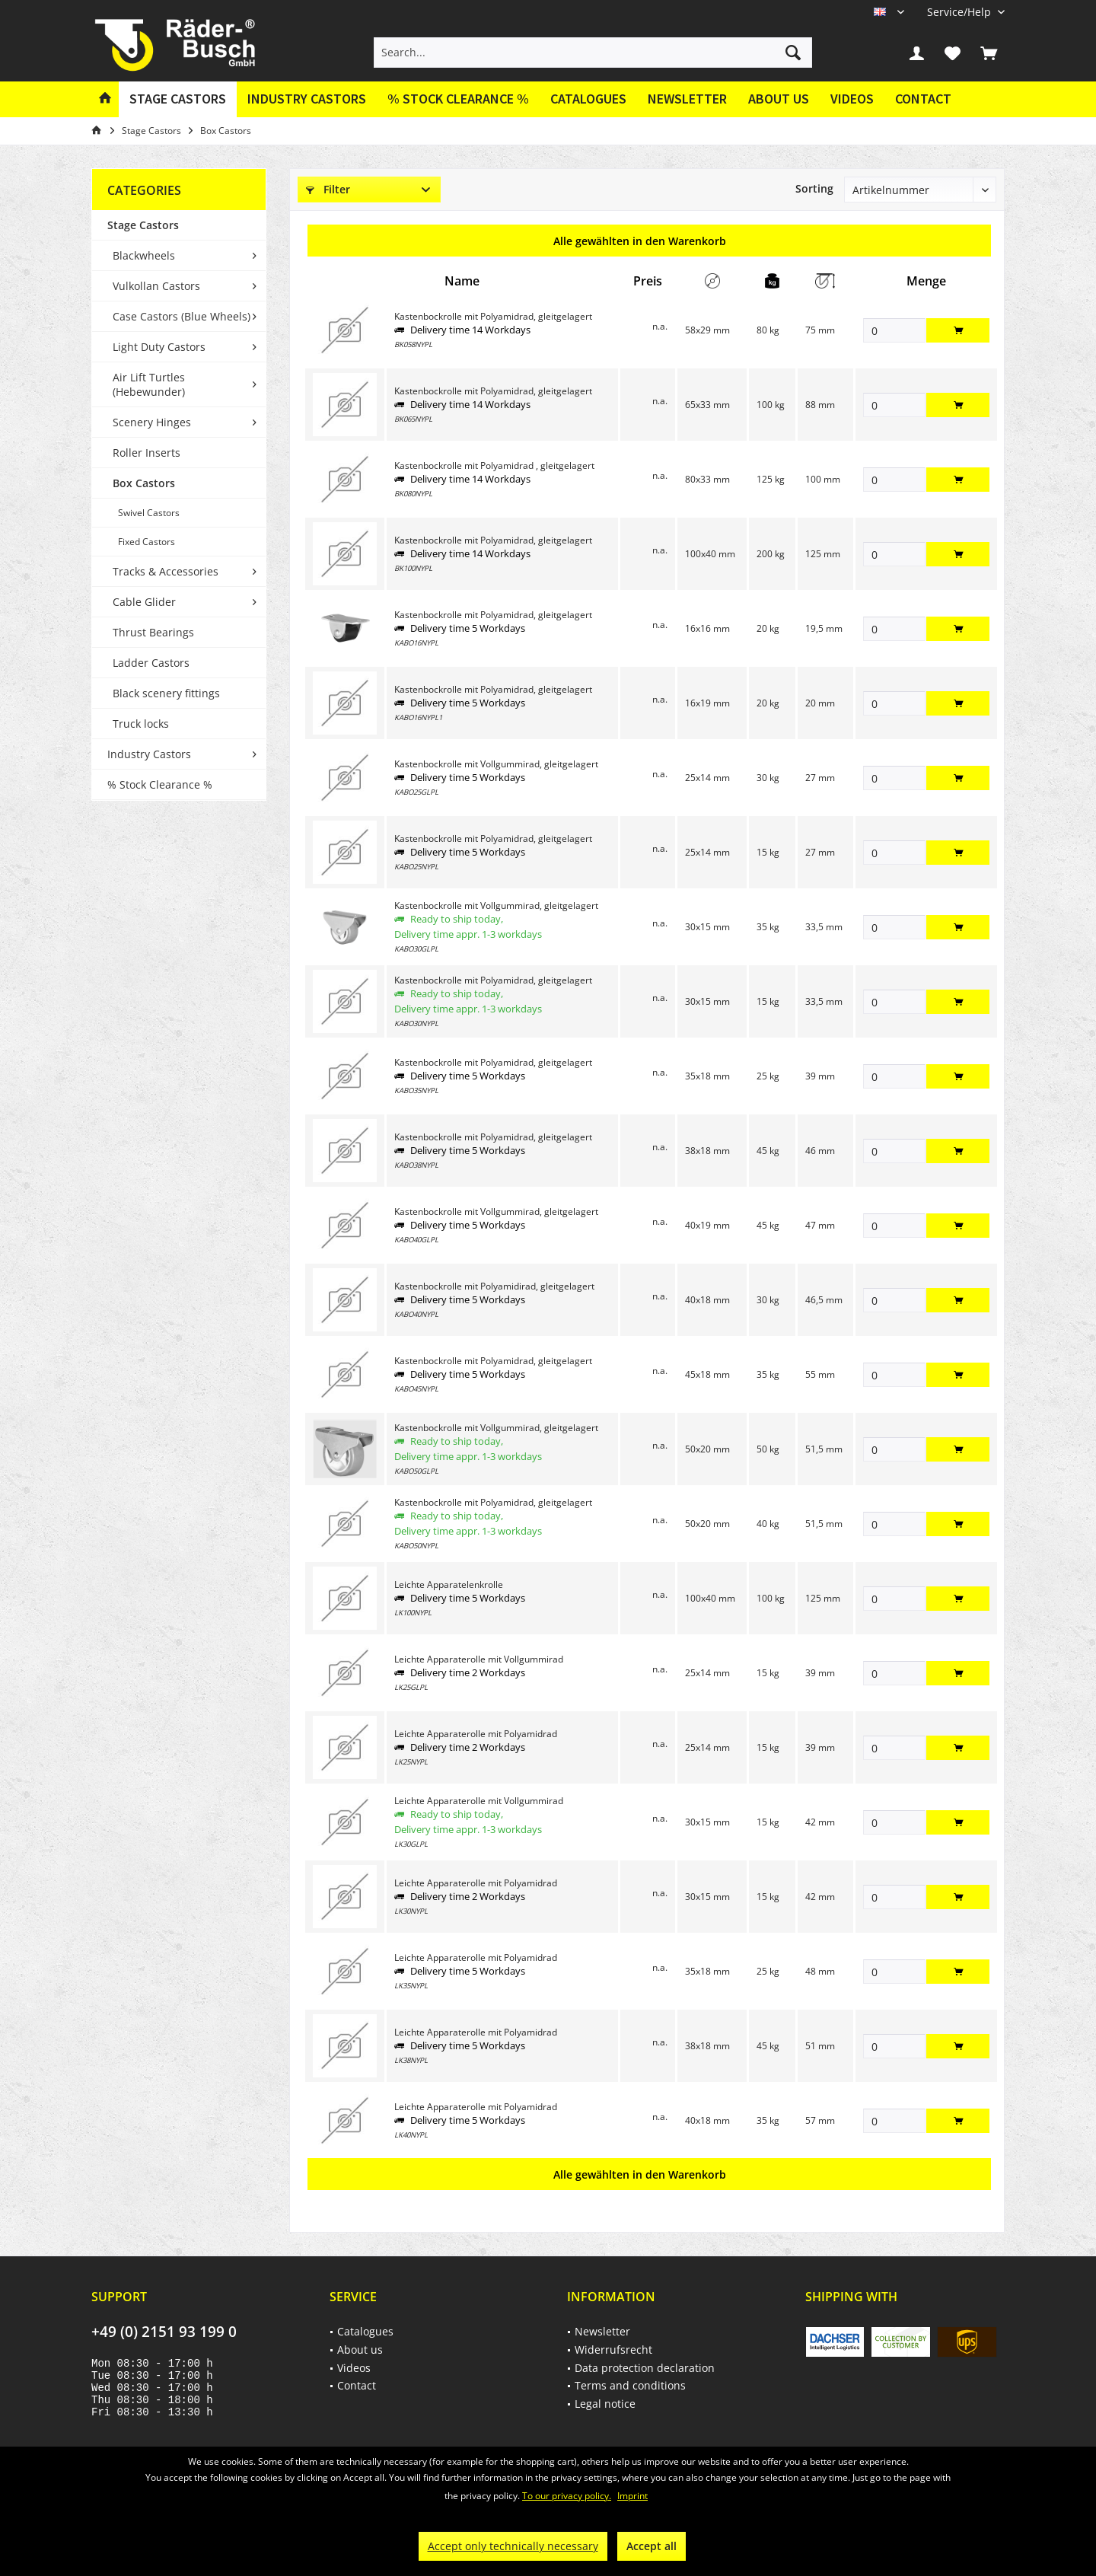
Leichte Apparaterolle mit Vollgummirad (478, 1659)
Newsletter (687, 98)
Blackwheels (144, 255)
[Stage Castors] (178, 99)
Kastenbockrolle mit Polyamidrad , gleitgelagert (494, 465)
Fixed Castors (146, 541)
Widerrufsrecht (613, 2349)
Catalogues (588, 98)
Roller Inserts (146, 452)
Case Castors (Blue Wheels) (181, 316)
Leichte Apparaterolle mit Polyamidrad (475, 1733)
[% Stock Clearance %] (458, 99)
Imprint (632, 2495)
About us (778, 98)
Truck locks (141, 723)
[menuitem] (960, 11)
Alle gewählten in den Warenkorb (639, 241)
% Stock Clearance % (159, 784)
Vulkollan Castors (156, 286)
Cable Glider (144, 602)
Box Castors (144, 483)
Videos (852, 98)
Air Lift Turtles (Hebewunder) (149, 384)
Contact (923, 98)
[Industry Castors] (307, 99)
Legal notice (605, 2403)
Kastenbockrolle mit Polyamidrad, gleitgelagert (493, 316)
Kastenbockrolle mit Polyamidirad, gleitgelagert (494, 1286)
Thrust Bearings (153, 632)
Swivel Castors (149, 512)
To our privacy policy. (566, 2495)
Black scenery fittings (166, 693)
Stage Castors (143, 225)
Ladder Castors (151, 662)
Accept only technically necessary (513, 2546)
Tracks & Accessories (165, 571)
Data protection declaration (645, 2368)
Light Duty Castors (159, 347)
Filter (328, 189)
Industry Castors (149, 754)
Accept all (651, 2546)
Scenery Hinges (152, 422)
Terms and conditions (630, 2385)
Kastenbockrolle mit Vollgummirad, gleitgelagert (496, 763)
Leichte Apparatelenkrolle (448, 1584)
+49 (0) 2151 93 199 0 (164, 2332)
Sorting (814, 188)
